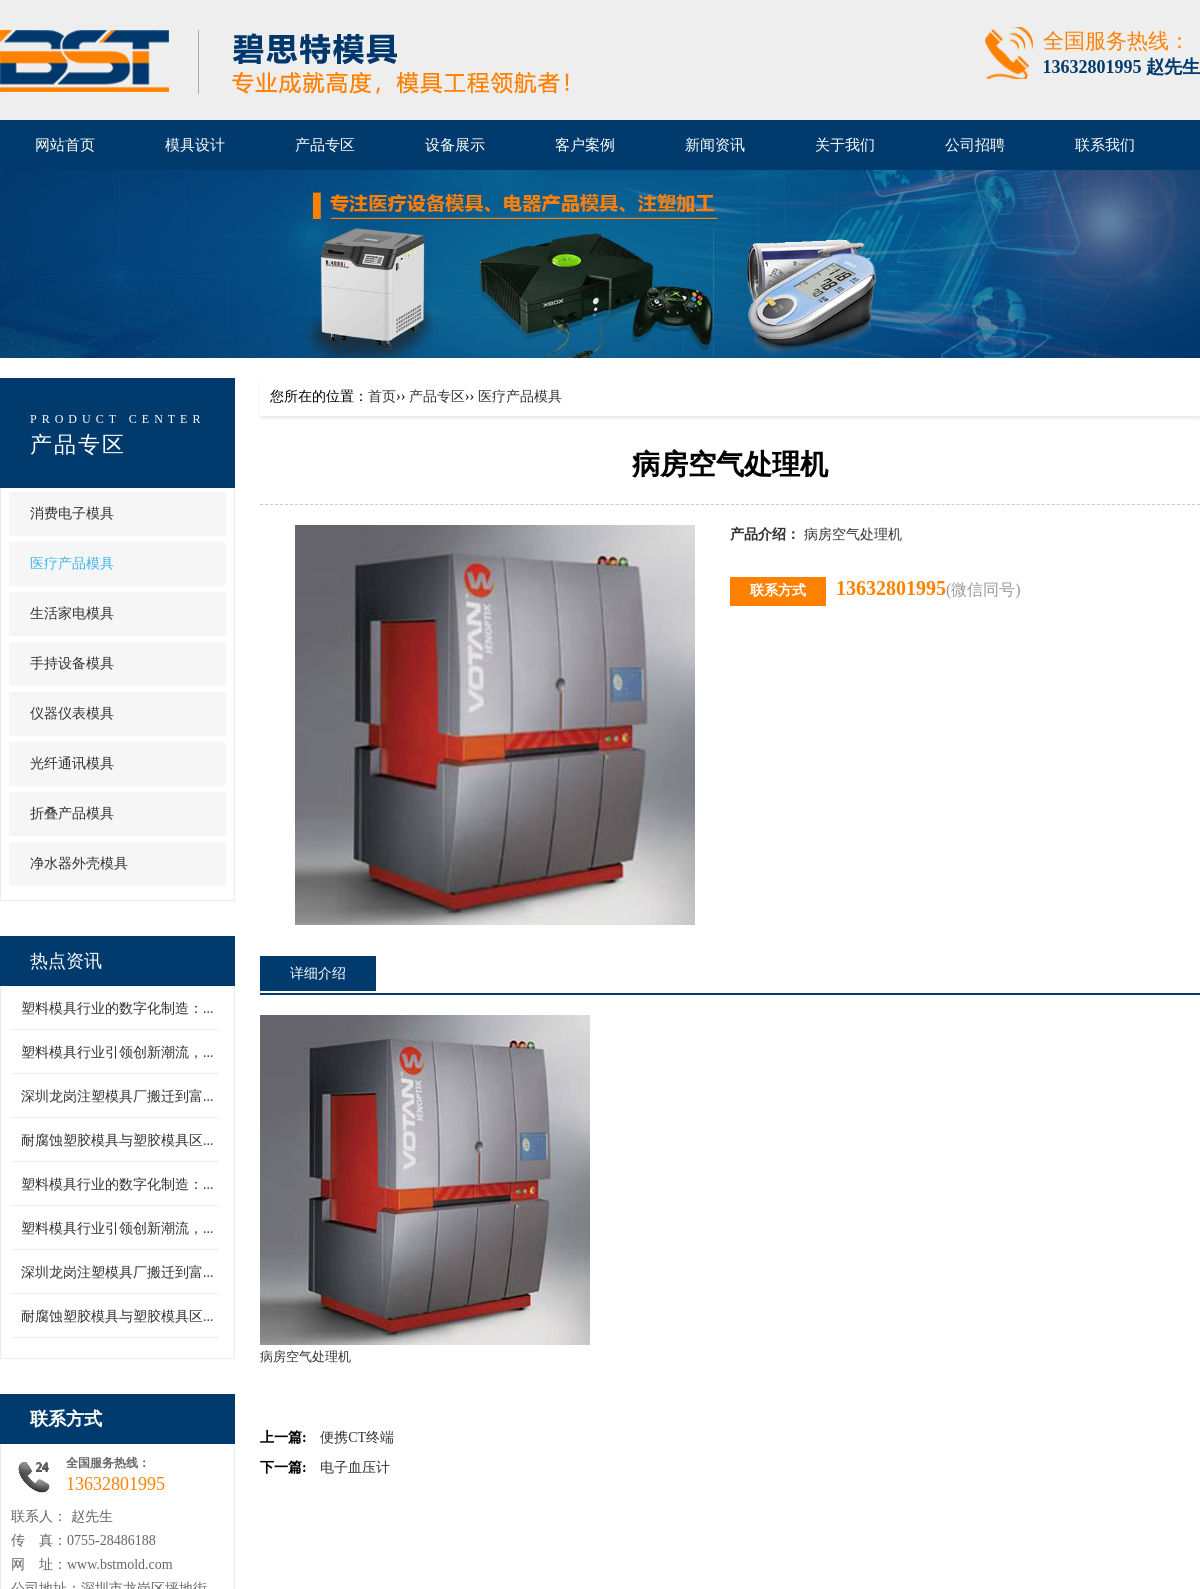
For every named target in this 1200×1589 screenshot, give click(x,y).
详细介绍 (318, 973)
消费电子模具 (72, 513)
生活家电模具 (72, 613)
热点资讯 (66, 961)
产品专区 (78, 444)
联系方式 (66, 1419)
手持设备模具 (72, 663)
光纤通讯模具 (72, 763)
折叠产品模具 (72, 813)
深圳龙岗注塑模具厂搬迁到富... (117, 1096)
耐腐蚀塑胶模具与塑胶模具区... (117, 1140)
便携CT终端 (357, 1437)
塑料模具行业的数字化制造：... (117, 1008)
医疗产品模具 (72, 563)
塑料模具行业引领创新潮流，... (117, 1052)
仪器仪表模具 (72, 713)
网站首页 (65, 145)
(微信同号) (983, 589)
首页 (382, 396)
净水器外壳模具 (79, 863)
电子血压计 (355, 1467)
